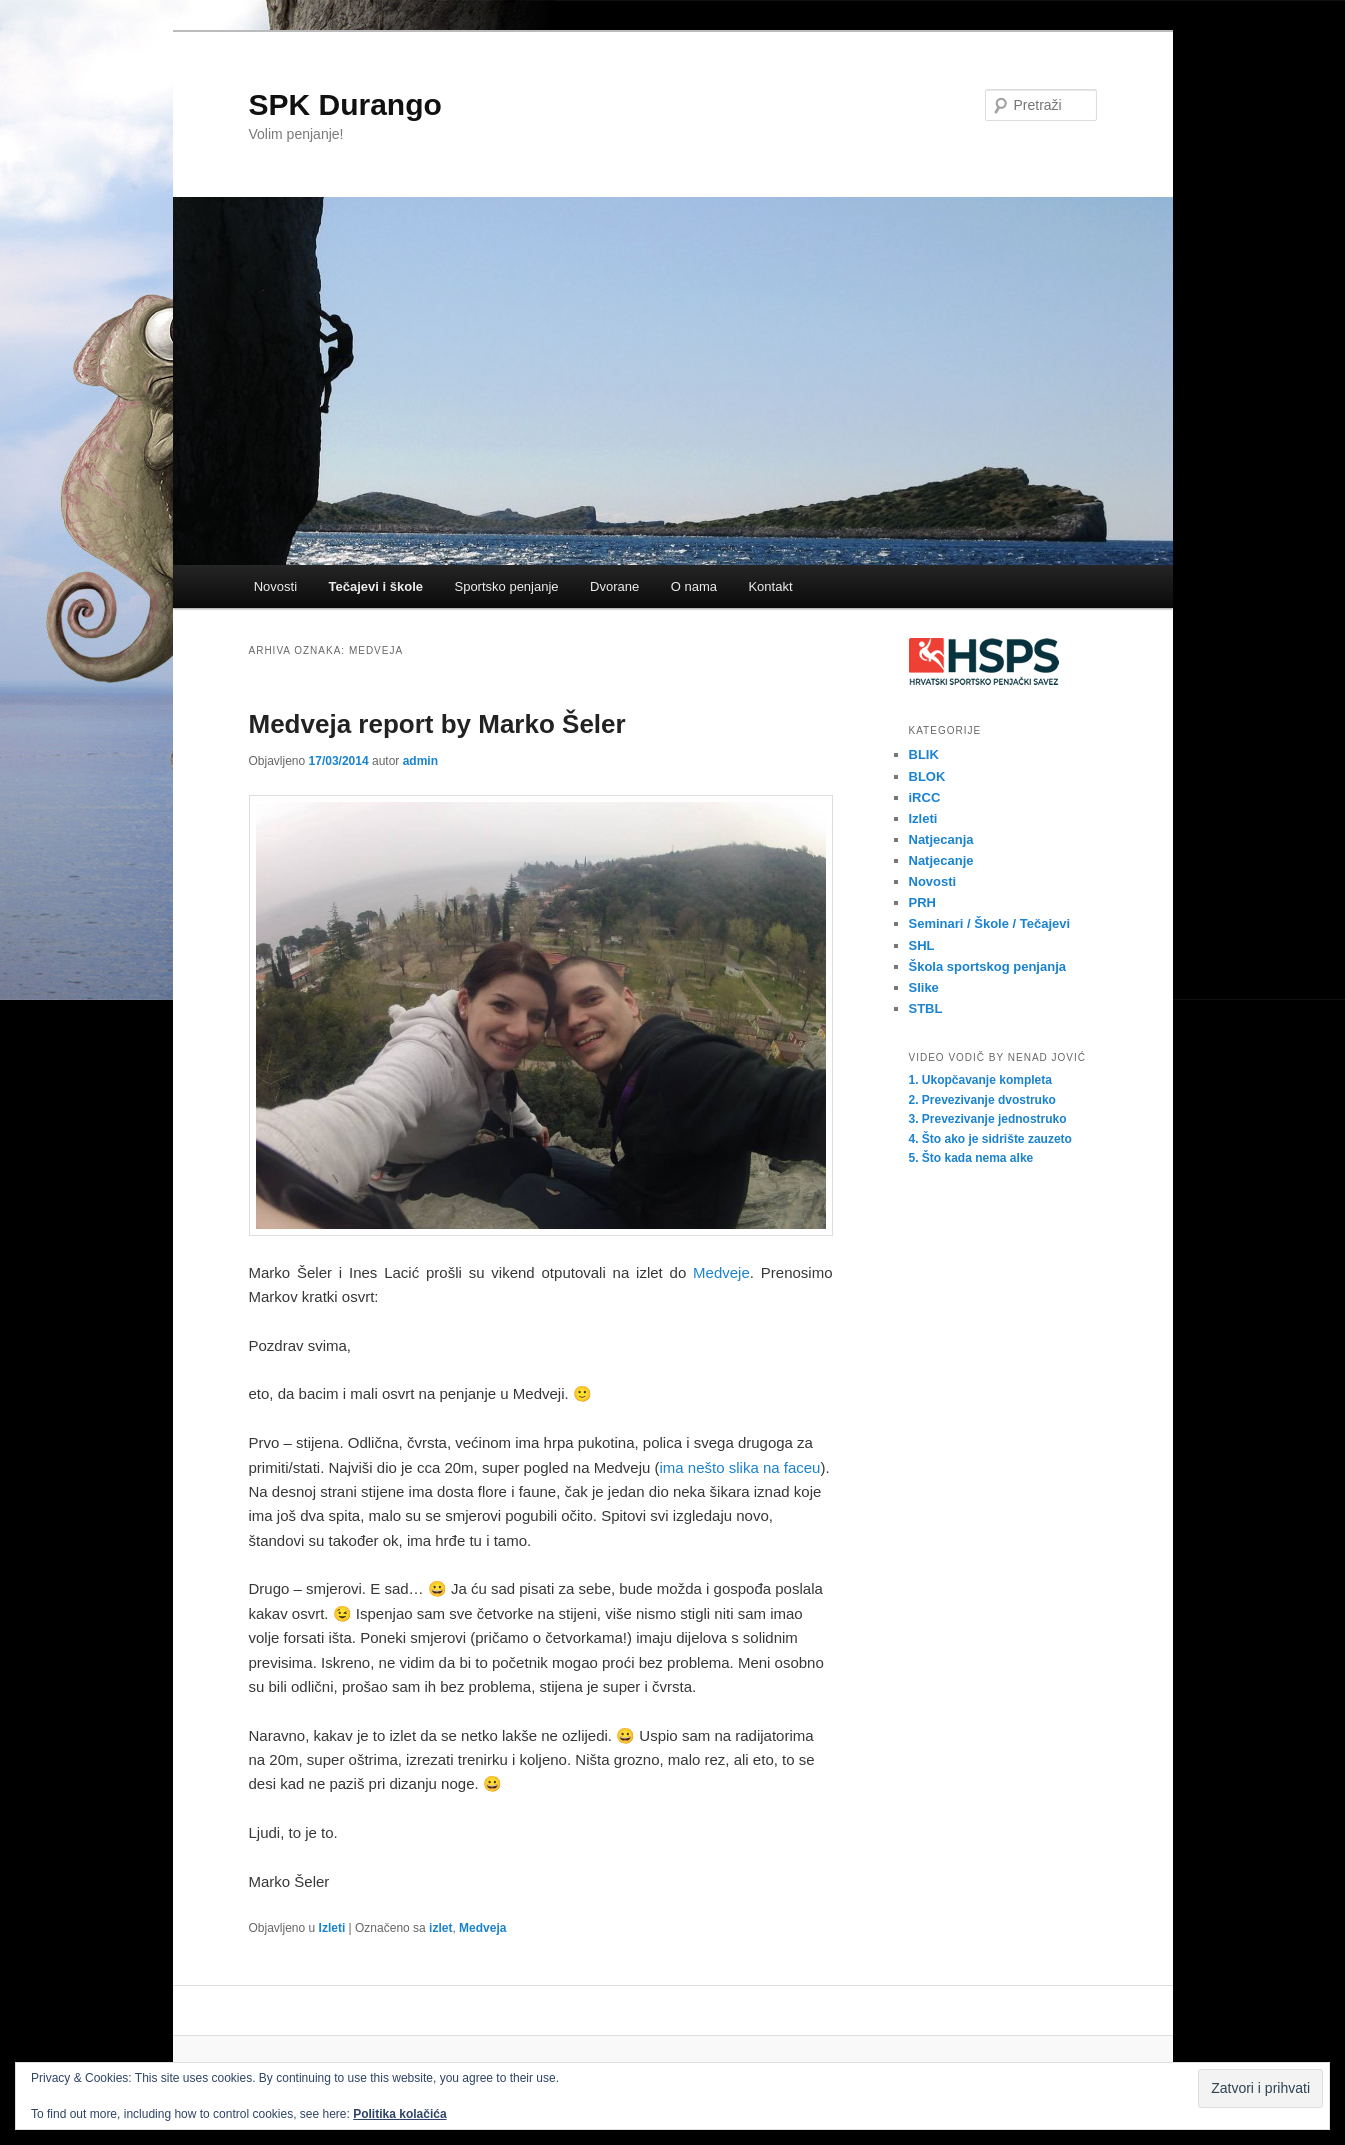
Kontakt (770, 586)
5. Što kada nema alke (971, 1158)
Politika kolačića (399, 2114)
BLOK (927, 776)
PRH (922, 902)
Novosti (275, 586)
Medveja (482, 1928)
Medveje (721, 1272)
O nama (694, 586)
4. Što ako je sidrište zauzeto (990, 1139)
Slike (924, 987)
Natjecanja (941, 839)
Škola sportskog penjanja (988, 966)
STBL (926, 1008)
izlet (440, 1928)
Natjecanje (941, 860)
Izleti (332, 1928)
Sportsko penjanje (506, 586)
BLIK (924, 754)
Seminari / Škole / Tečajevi (990, 923)
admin (420, 761)
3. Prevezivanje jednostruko (988, 1119)
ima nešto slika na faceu (740, 1467)
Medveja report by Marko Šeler (437, 724)
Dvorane (614, 586)
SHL (922, 945)
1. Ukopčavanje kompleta (980, 1080)
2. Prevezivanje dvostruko (982, 1100)
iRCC (925, 797)
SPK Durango (345, 104)
